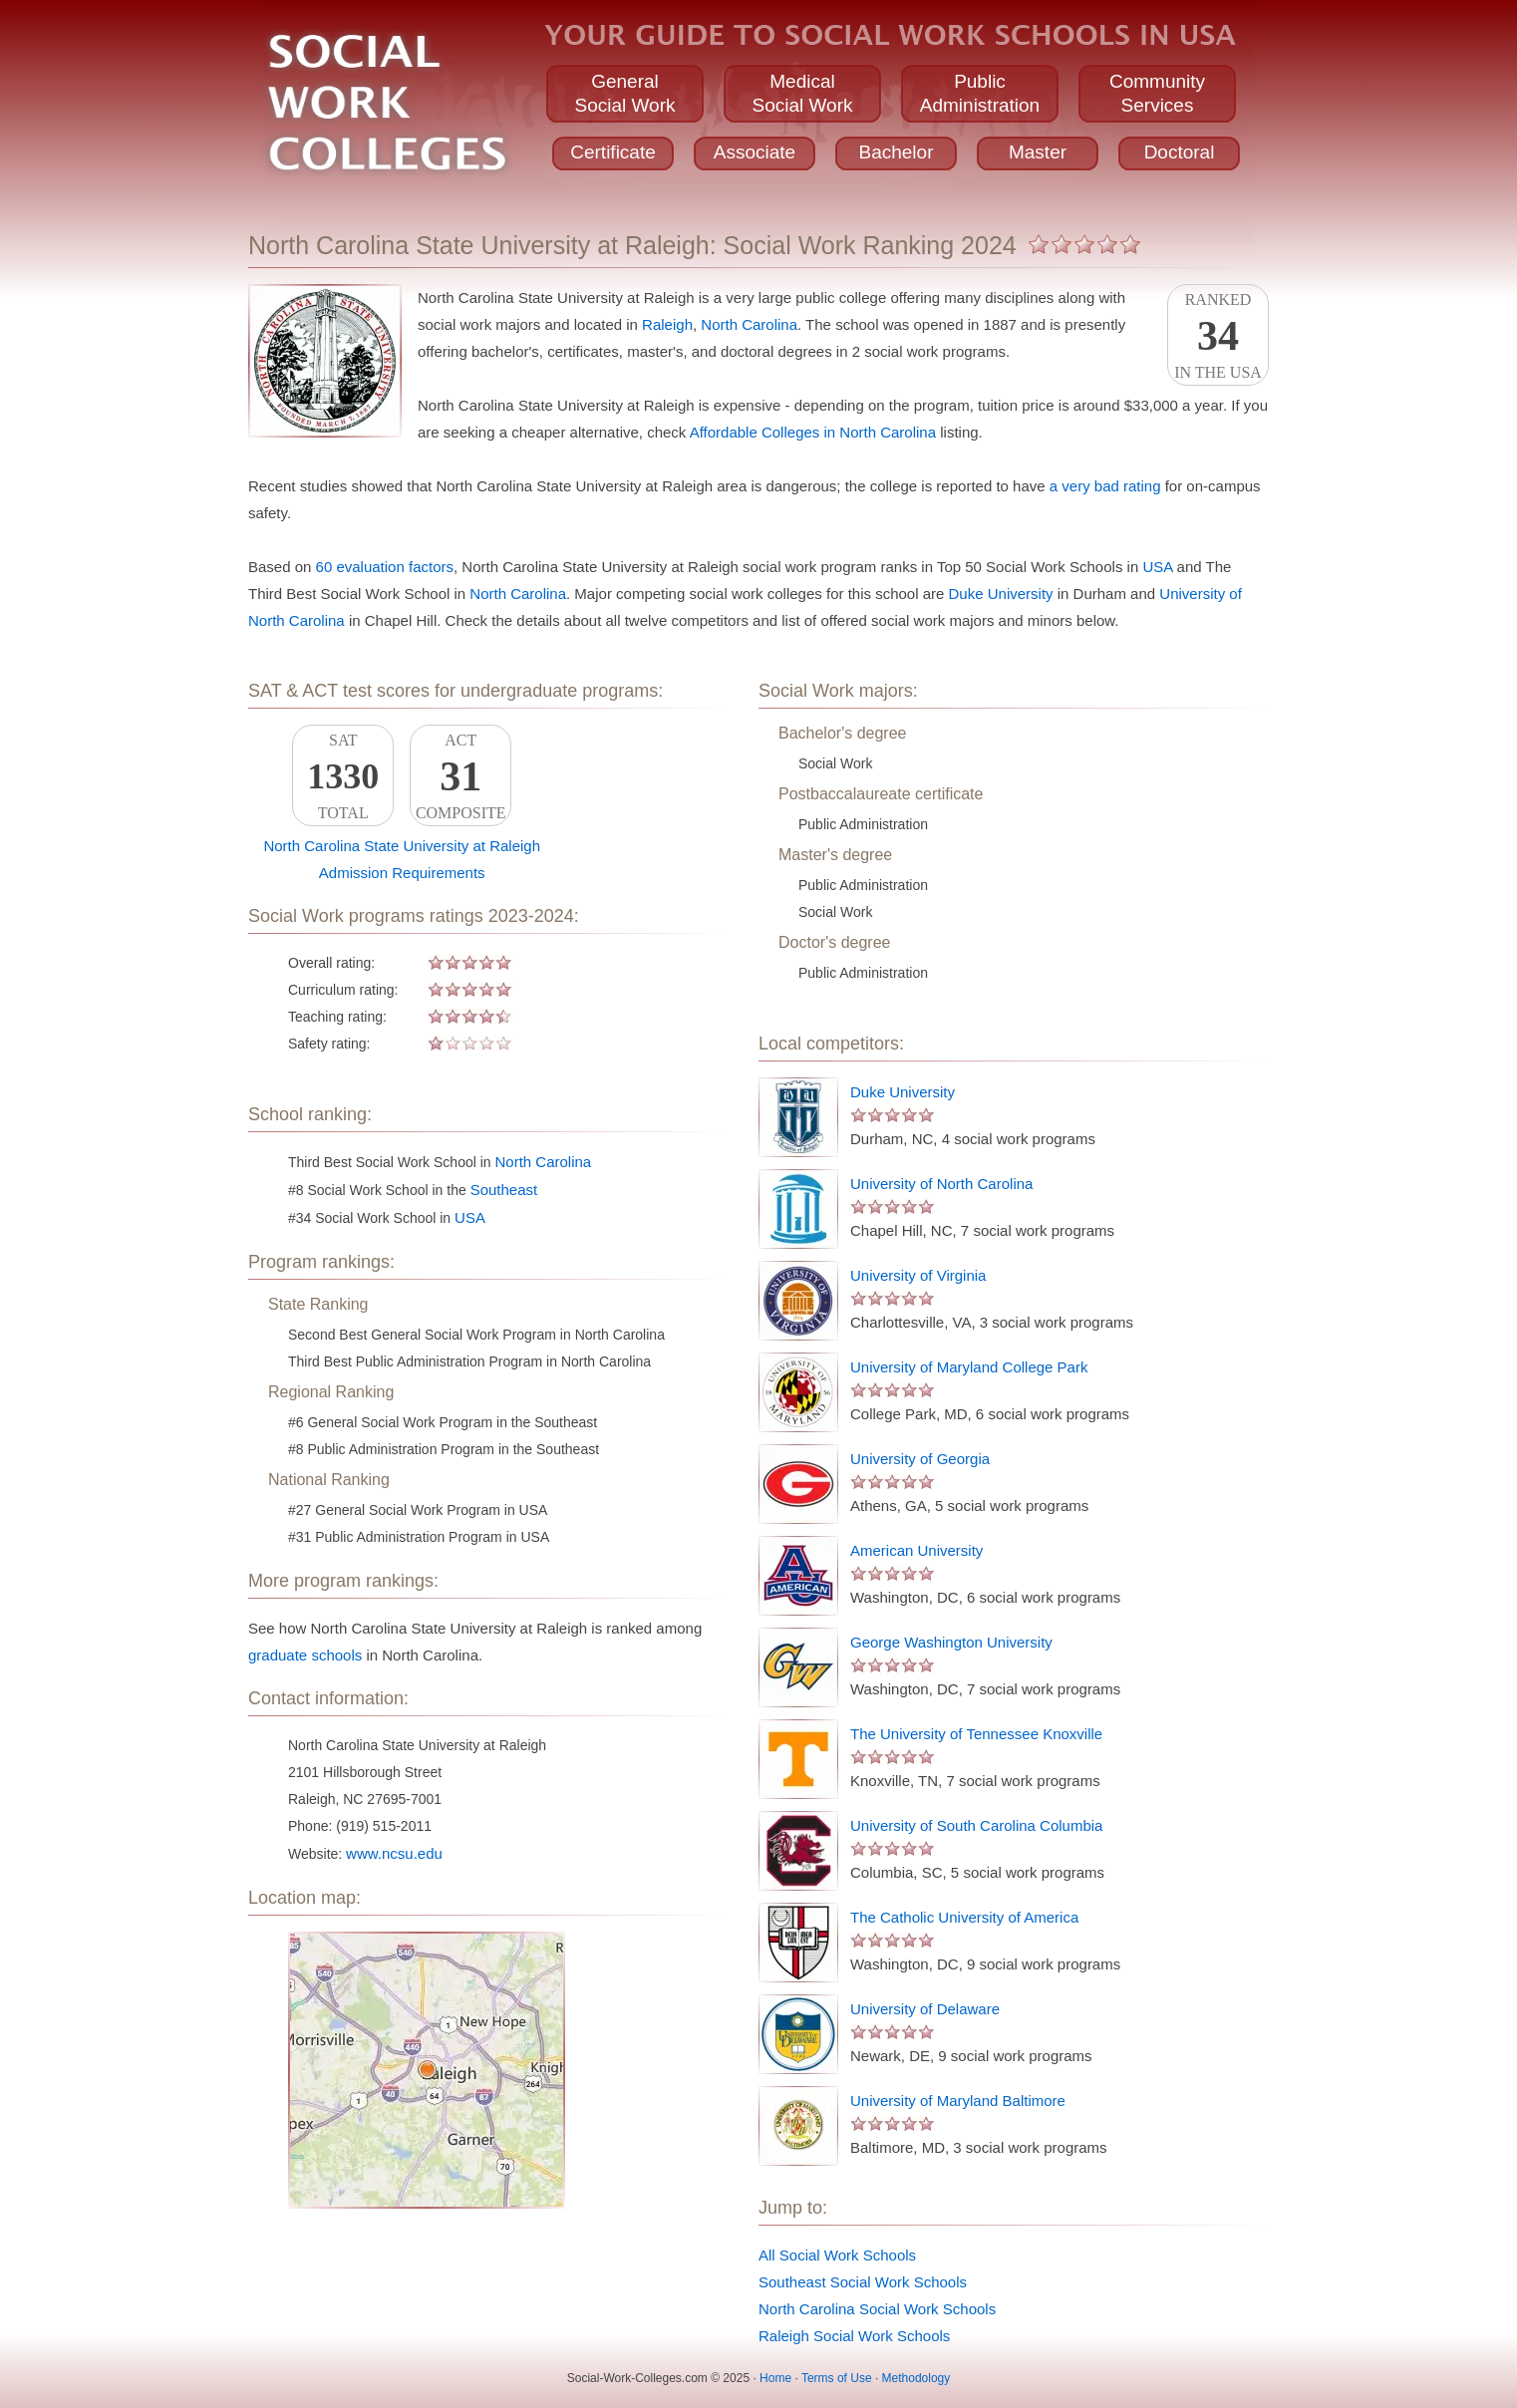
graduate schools (305, 1655)
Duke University (1001, 593)
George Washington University (951, 1642)
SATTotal (343, 776)
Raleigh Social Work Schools (854, 2335)
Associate (754, 152)
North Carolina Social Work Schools (877, 2308)
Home (775, 2378)
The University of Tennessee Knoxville (976, 1733)
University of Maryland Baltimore (957, 2100)
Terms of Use (836, 2378)
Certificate (613, 152)
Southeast (504, 1189)
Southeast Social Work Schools (862, 2281)
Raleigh (667, 324)
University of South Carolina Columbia (976, 1825)
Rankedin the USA (1218, 336)
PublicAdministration (980, 93)
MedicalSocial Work (802, 93)
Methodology (916, 2378)
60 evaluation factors (385, 566)
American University (916, 1550)
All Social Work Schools (837, 2255)
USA (1157, 566)
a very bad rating (1105, 485)
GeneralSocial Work (624, 93)
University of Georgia (920, 1458)
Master (1037, 152)
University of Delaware (925, 2008)
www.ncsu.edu (394, 1853)
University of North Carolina (941, 1183)
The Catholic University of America (964, 1917)
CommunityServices (1157, 93)
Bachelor (896, 152)
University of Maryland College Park (968, 1366)
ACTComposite (460, 776)
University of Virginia (918, 1275)
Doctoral (1179, 152)
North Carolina (749, 324)
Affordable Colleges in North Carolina (813, 432)
